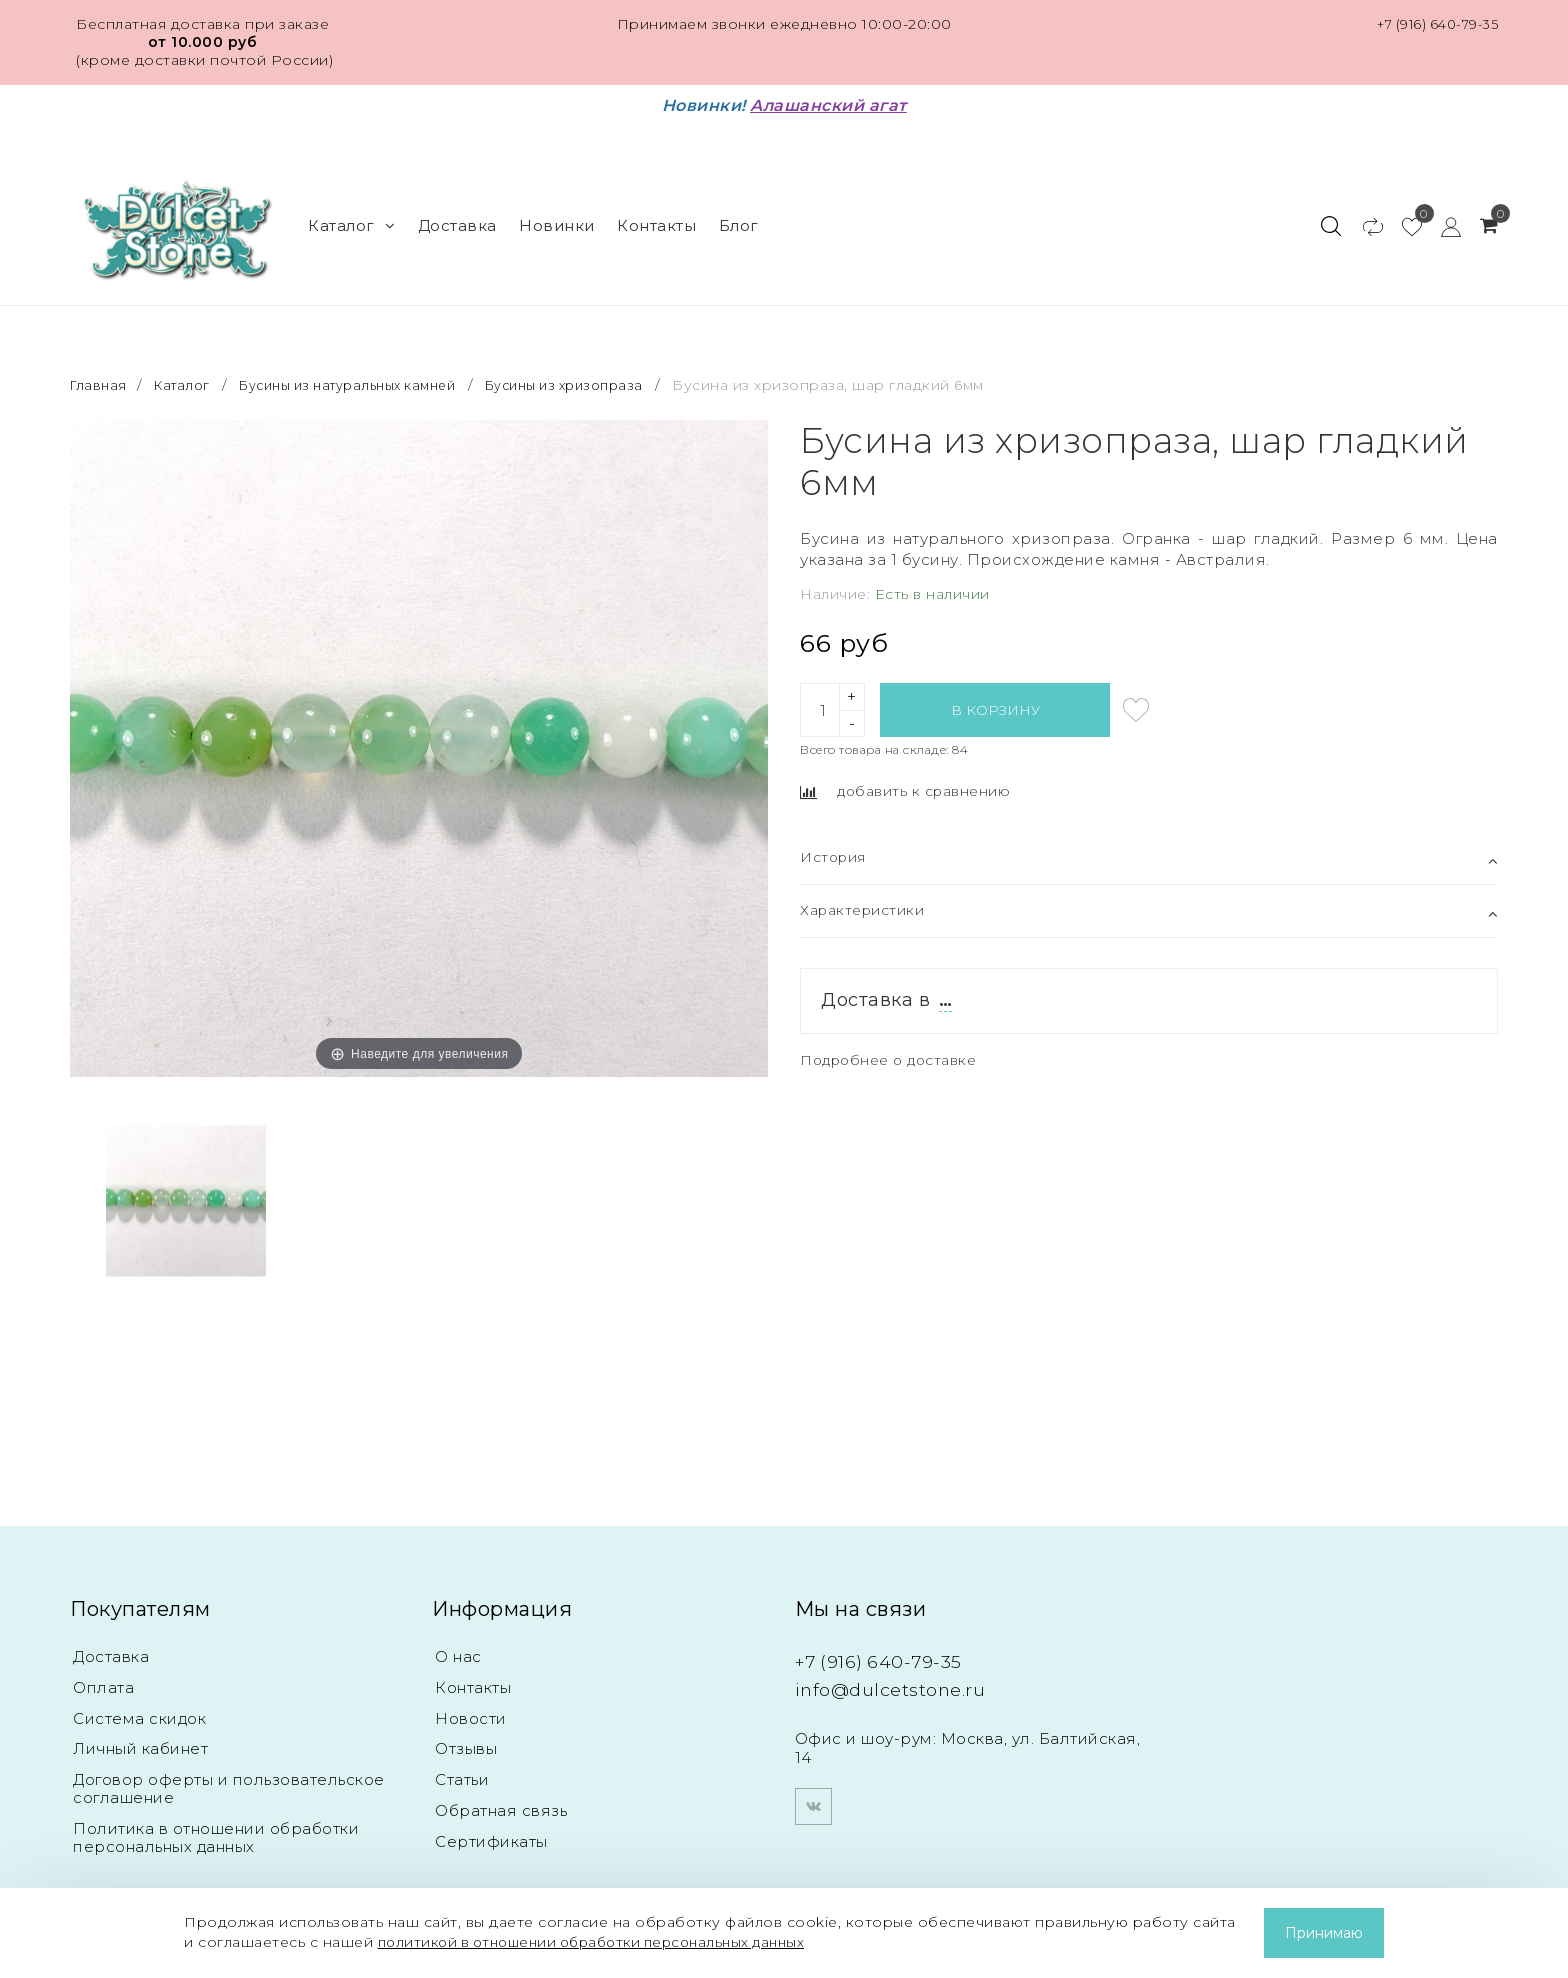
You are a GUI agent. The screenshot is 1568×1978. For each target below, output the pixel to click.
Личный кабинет (140, 1728)
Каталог (351, 212)
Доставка (457, 212)
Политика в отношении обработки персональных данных (216, 1819)
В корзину (995, 684)
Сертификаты (491, 1824)
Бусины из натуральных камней (367, 360)
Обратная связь (501, 1792)
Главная (101, 360)
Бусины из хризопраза (605, 360)
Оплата (103, 1664)
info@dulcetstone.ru (908, 1663)
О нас (458, 1632)
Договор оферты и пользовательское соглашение (229, 1769)
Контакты (656, 212)
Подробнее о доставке (895, 1037)
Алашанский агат (828, 105)
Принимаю (1324, 1933)
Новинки (557, 212)
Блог (739, 212)
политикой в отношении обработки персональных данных (606, 1942)
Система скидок (139, 1696)
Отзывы (466, 1728)
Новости (471, 1696)
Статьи (462, 1760)
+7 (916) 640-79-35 (1432, 24)
